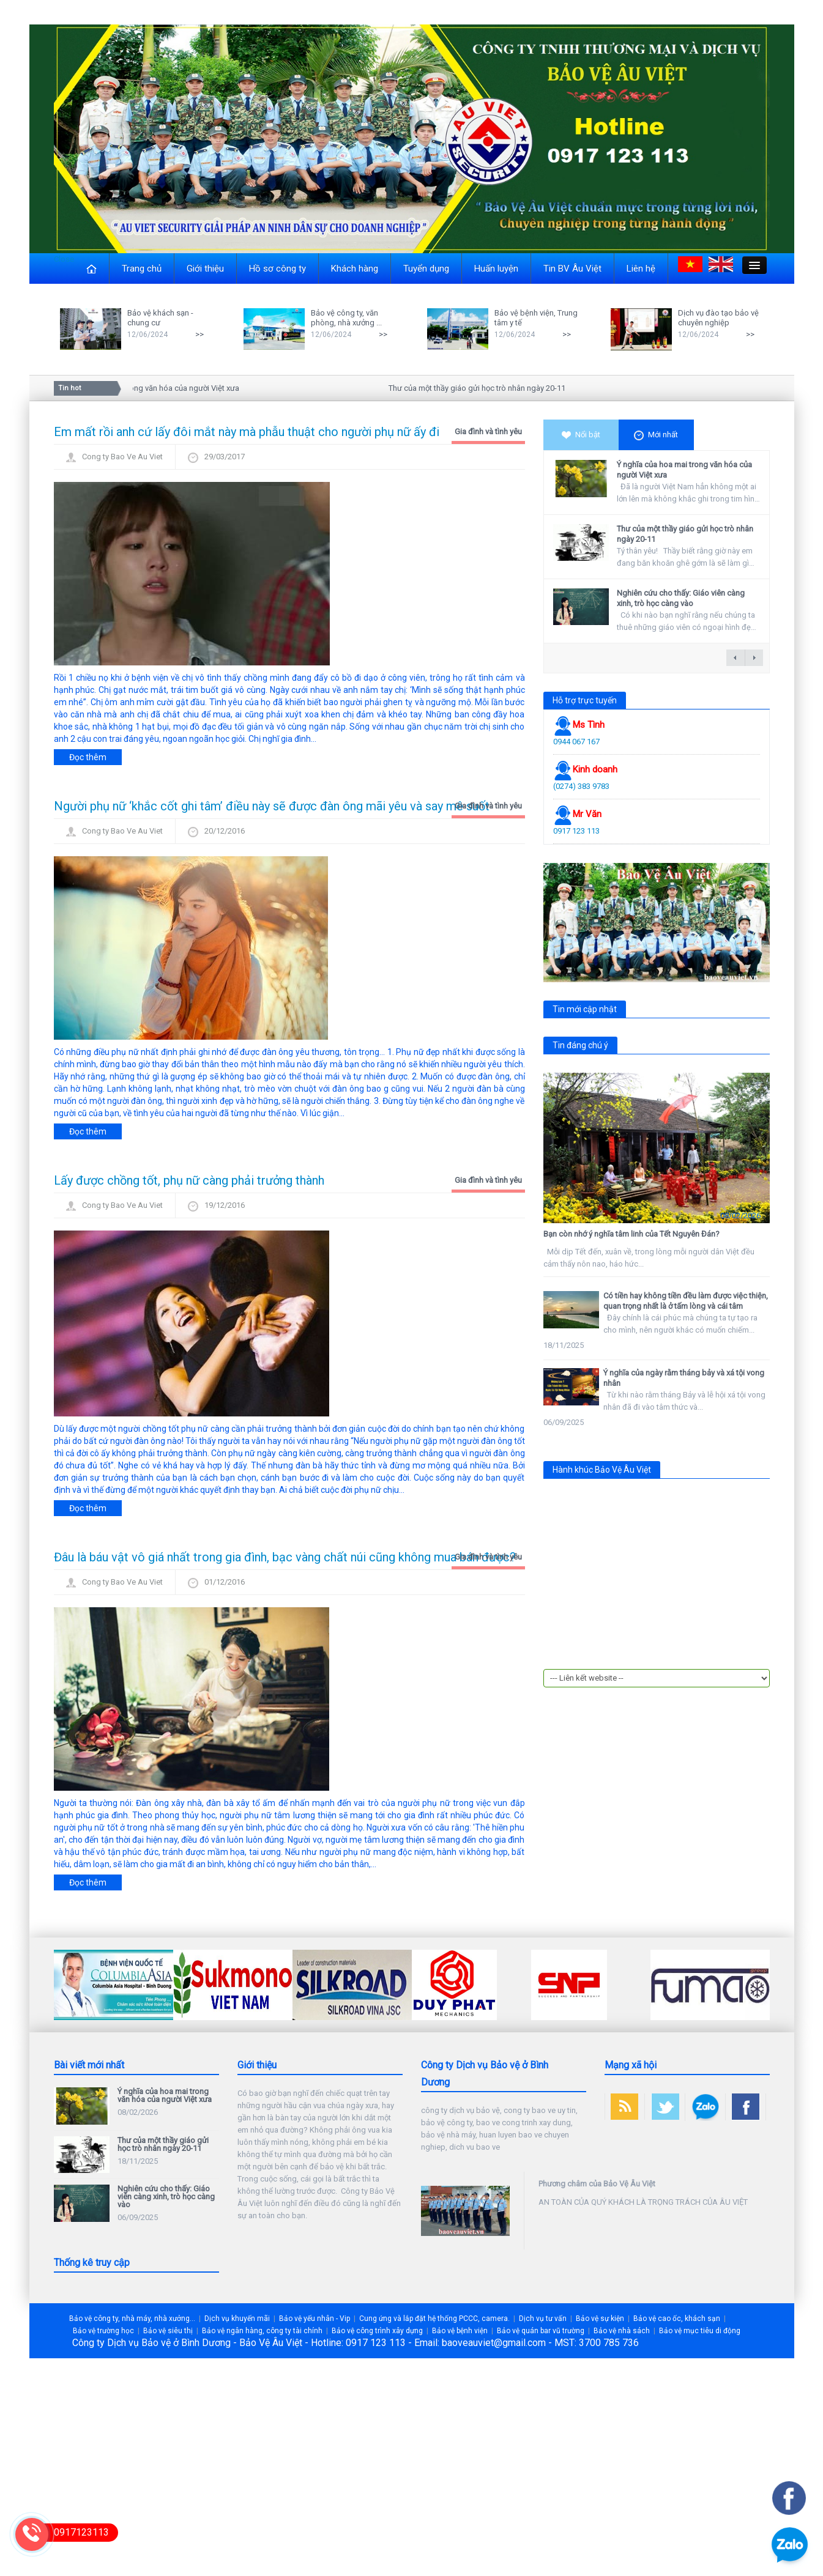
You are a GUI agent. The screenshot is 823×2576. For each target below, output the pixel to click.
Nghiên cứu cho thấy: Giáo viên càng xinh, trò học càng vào (681, 598)
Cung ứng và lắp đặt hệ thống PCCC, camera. (434, 2318)
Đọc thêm (87, 757)
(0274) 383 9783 (581, 786)
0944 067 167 (576, 741)
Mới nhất (656, 435)
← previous (735, 658)
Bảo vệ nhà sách (622, 2330)
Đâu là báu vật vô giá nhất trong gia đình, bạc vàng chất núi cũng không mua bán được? (285, 1557)
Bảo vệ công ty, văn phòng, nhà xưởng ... (346, 317)
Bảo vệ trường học (103, 2330)
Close (64, 259)
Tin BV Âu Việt (572, 268)
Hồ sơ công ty (277, 268)
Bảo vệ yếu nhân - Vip (314, 2318)
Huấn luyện (496, 268)
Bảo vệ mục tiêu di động (699, 2330)
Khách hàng (354, 268)
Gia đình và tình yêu (488, 431)
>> (199, 334)
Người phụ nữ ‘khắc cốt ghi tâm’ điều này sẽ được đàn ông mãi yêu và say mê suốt (272, 806)
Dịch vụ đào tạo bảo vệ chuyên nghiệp (718, 317)
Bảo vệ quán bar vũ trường (540, 2330)
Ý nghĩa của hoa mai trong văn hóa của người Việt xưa (150, 388)
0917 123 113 (576, 830)
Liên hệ (641, 268)
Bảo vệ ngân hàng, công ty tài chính (262, 2330)
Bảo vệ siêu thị (168, 2330)
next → (754, 658)
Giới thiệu (205, 268)
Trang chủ (142, 268)
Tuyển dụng (426, 268)
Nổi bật (581, 434)
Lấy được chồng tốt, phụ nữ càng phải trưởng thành (189, 1180)
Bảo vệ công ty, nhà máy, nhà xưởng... (132, 2318)
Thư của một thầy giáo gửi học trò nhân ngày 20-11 (481, 388)
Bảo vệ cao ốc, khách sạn (676, 2318)
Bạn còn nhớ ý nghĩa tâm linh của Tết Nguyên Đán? (631, 1233)
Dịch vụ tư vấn (543, 2318)
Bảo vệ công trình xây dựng (377, 2330)
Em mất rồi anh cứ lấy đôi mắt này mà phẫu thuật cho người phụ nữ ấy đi (246, 431)
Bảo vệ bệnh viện (460, 2330)
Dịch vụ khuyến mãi (237, 2318)
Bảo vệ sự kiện (600, 2318)
